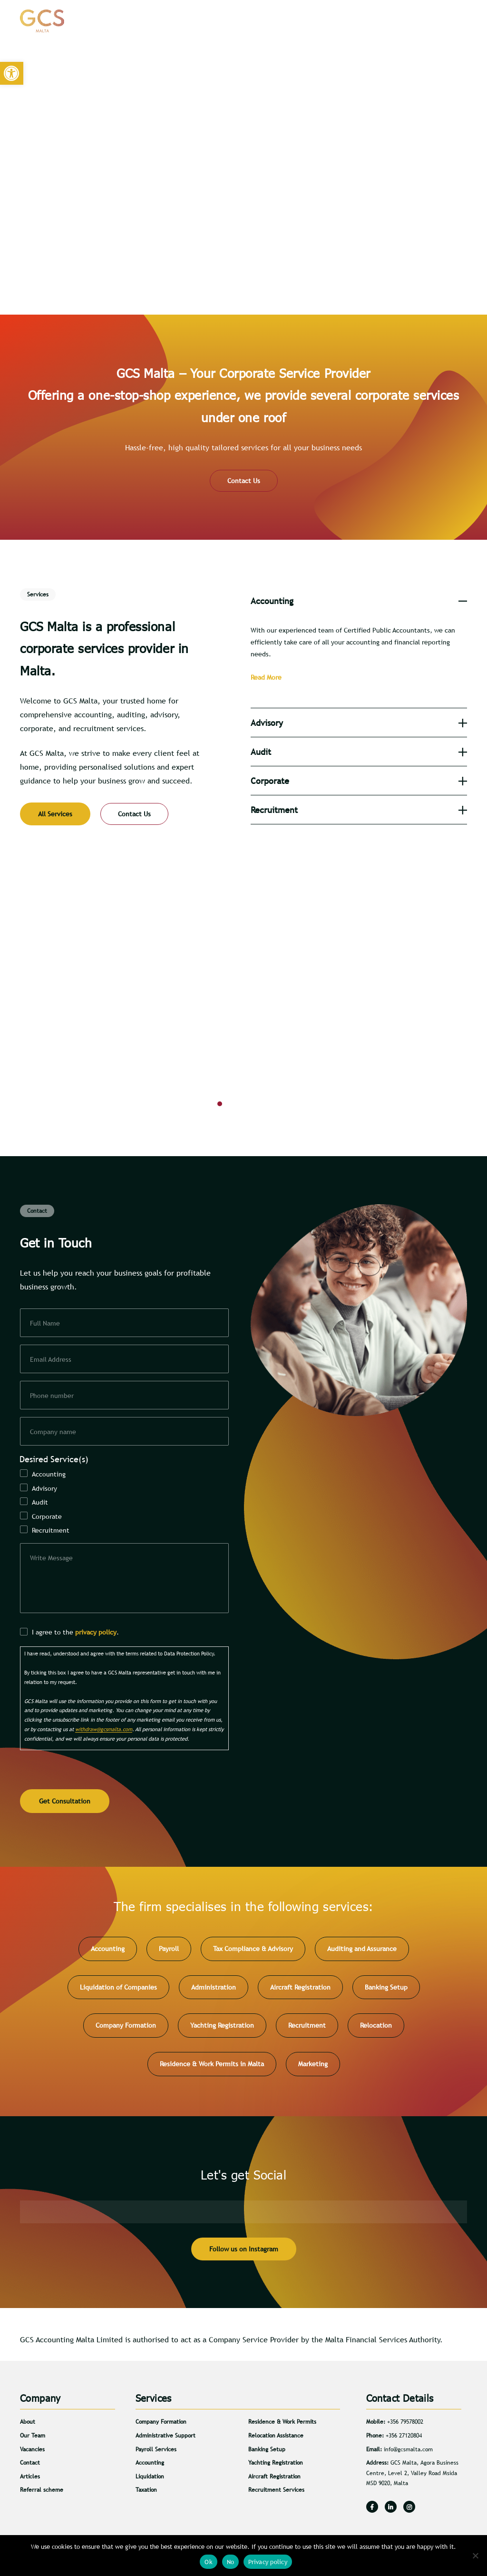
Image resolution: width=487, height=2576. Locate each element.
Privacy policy (267, 2562)
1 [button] (222, 1106)
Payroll (169, 1952)
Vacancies (32, 2453)
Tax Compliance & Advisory (253, 1952)
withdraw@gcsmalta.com (103, 1735)
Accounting (49, 1474)
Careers (382, 21)
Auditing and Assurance (362, 1952)
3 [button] (250, 1106)
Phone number (52, 1395)
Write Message (51, 1558)
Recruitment (50, 1530)
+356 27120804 (404, 2439)
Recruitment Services (276, 2494)
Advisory (44, 1488)
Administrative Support (165, 2439)
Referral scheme (41, 2494)
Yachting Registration (222, 2029)
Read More (266, 677)
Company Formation (126, 2029)
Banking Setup (386, 1991)
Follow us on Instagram (243, 2253)
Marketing (313, 2068)
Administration (213, 1991)
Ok (209, 2562)
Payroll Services (156, 2453)
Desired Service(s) (53, 1459)
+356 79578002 (405, 2426)
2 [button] (236, 1106)
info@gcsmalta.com (408, 2453)
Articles (342, 21)
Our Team (32, 2439)
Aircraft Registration (300, 1991)
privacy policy (96, 1638)
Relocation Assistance (275, 2439)
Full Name (45, 1323)
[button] (12, 74)
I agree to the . (75, 1638)
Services (306, 21)
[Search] (453, 21)
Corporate (47, 1516)
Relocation (376, 2029)
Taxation (146, 2494)
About (271, 21)
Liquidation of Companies (118, 1991)
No (230, 2562)
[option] (243, 1008)
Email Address (50, 1359)
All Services (55, 814)
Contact (423, 21)
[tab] (359, 601)
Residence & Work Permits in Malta (212, 2068)
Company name (53, 1431)
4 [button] (265, 1106)
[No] (475, 2555)
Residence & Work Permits (282, 2426)
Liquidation (150, 2480)
